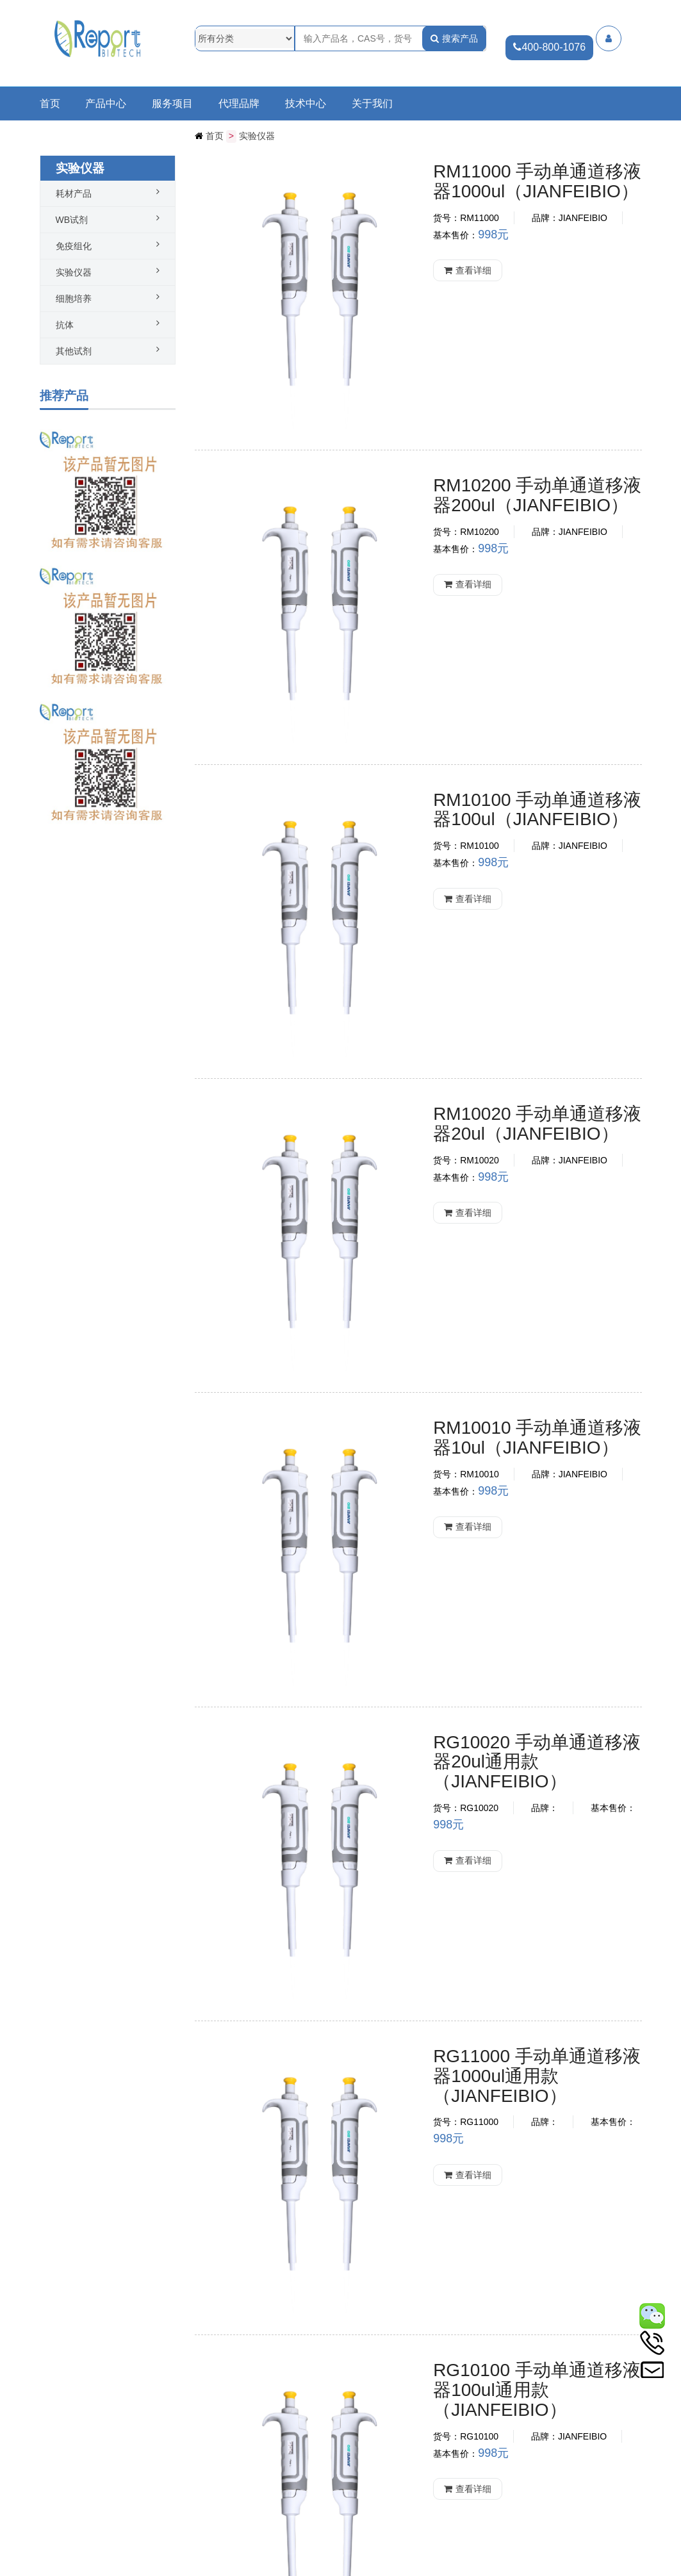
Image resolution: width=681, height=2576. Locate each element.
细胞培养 (74, 298)
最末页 (404, 2302)
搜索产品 (454, 38)
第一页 (316, 2302)
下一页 (375, 2302)
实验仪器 (257, 136)
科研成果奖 (62, 2470)
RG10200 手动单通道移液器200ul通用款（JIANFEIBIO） (495, 1633)
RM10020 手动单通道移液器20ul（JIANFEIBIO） (482, 725)
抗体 (65, 324)
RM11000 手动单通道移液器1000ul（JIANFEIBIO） (492, 181)
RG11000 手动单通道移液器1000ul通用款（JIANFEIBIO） (491, 1270)
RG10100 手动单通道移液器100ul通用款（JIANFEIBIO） (495, 1452)
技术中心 (305, 104)
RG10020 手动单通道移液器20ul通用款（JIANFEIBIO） (490, 1088)
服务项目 (172, 104)
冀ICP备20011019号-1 (205, 2569)
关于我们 (372, 104)
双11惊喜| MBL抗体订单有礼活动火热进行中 (80, 2436)
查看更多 (300, 2423)
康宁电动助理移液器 (432, 2147)
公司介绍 (58, 2536)
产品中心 (105, 104)
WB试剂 (72, 219)
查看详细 (386, 257)
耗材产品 (74, 193)
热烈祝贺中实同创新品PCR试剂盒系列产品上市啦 (81, 2503)
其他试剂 (74, 350)
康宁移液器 (396, 1986)
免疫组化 (74, 245)
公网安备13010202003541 (107, 2569)
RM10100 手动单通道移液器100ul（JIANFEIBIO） (487, 544)
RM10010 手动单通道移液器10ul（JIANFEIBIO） (482, 907)
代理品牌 (238, 104)
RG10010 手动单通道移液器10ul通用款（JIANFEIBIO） (490, 1815)
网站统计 (271, 2569)
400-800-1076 (548, 47)
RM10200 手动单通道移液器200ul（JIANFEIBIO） (487, 362)
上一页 (345, 2302)
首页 (50, 104)
